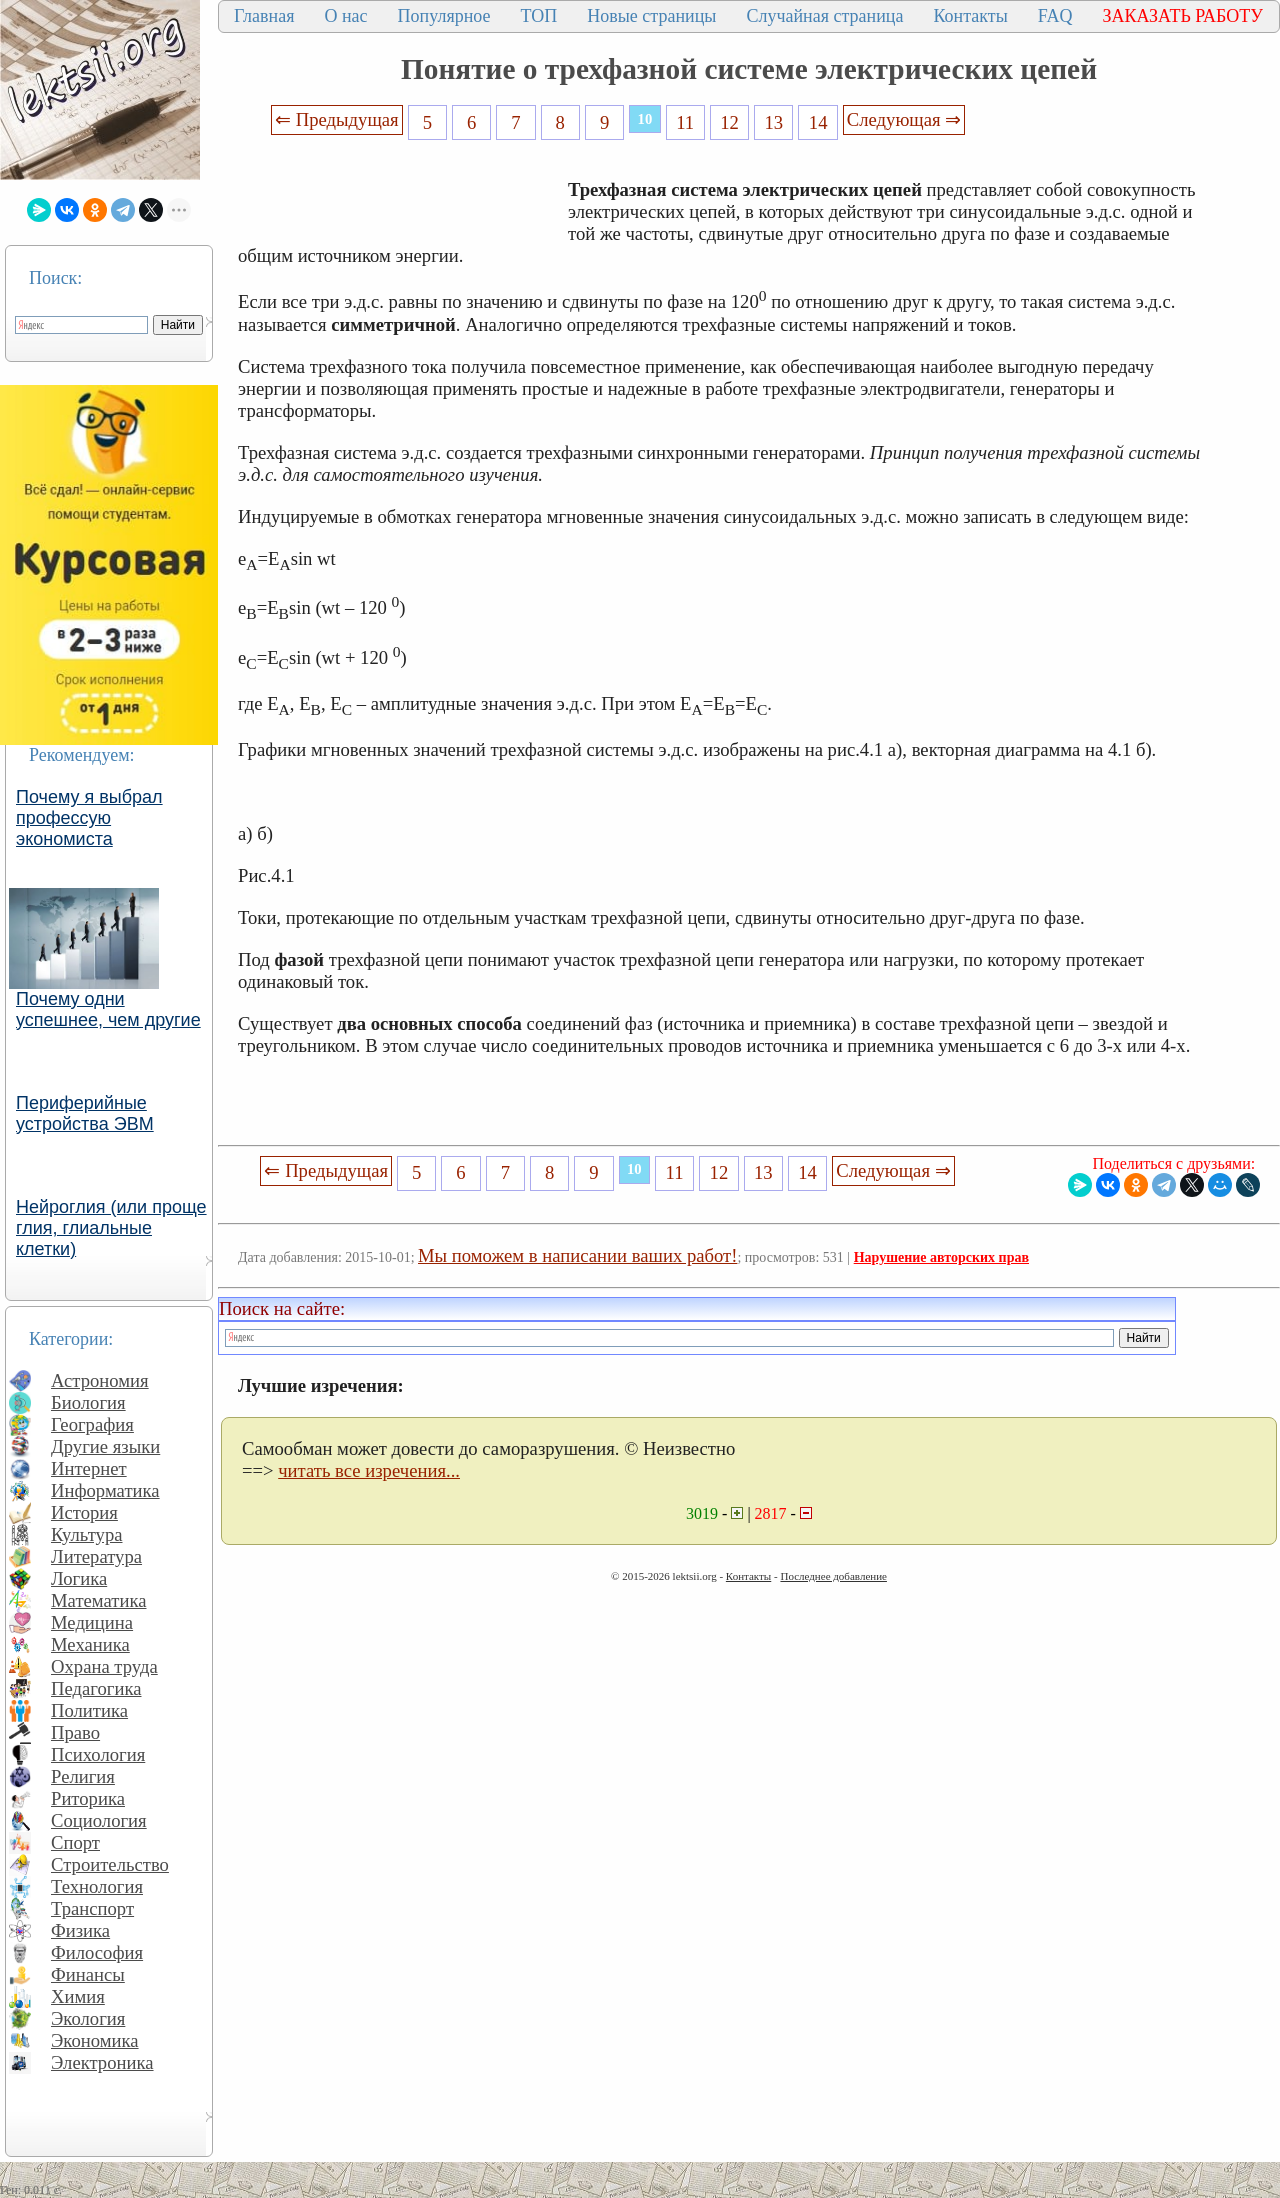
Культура (87, 1534)
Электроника (102, 2062)
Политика (89, 1710)
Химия (78, 1996)
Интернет (89, 1468)
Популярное (444, 16)
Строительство (110, 1864)
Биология (88, 1402)
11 (685, 122)
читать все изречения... (369, 1470)
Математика (99, 1600)
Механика (90, 1644)
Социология (99, 1820)
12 (729, 122)
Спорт (75, 1842)
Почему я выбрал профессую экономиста (89, 818)
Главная (264, 16)
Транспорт (92, 1908)
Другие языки (105, 1446)
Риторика (88, 1798)
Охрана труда (104, 1666)
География (92, 1424)
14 (818, 122)
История (84, 1512)
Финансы (88, 1974)
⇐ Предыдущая (337, 119)
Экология (88, 2018)
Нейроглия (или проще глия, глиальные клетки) (111, 1228)
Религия (83, 1776)
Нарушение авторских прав (941, 1257)
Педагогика (96, 1688)
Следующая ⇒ (904, 119)
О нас (345, 16)
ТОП (539, 16)
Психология (98, 1754)
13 (774, 122)
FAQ (1055, 16)
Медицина (92, 1622)
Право (75, 1732)
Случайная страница (824, 16)
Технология (97, 1886)
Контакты (970, 16)
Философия (97, 1952)
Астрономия (100, 1380)
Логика (79, 1578)
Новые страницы (651, 16)
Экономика (95, 2040)
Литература (96, 1556)
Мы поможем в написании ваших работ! (577, 1255)
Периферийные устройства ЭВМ (85, 1113)
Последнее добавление (833, 1576)
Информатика (105, 1490)
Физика (80, 1930)
